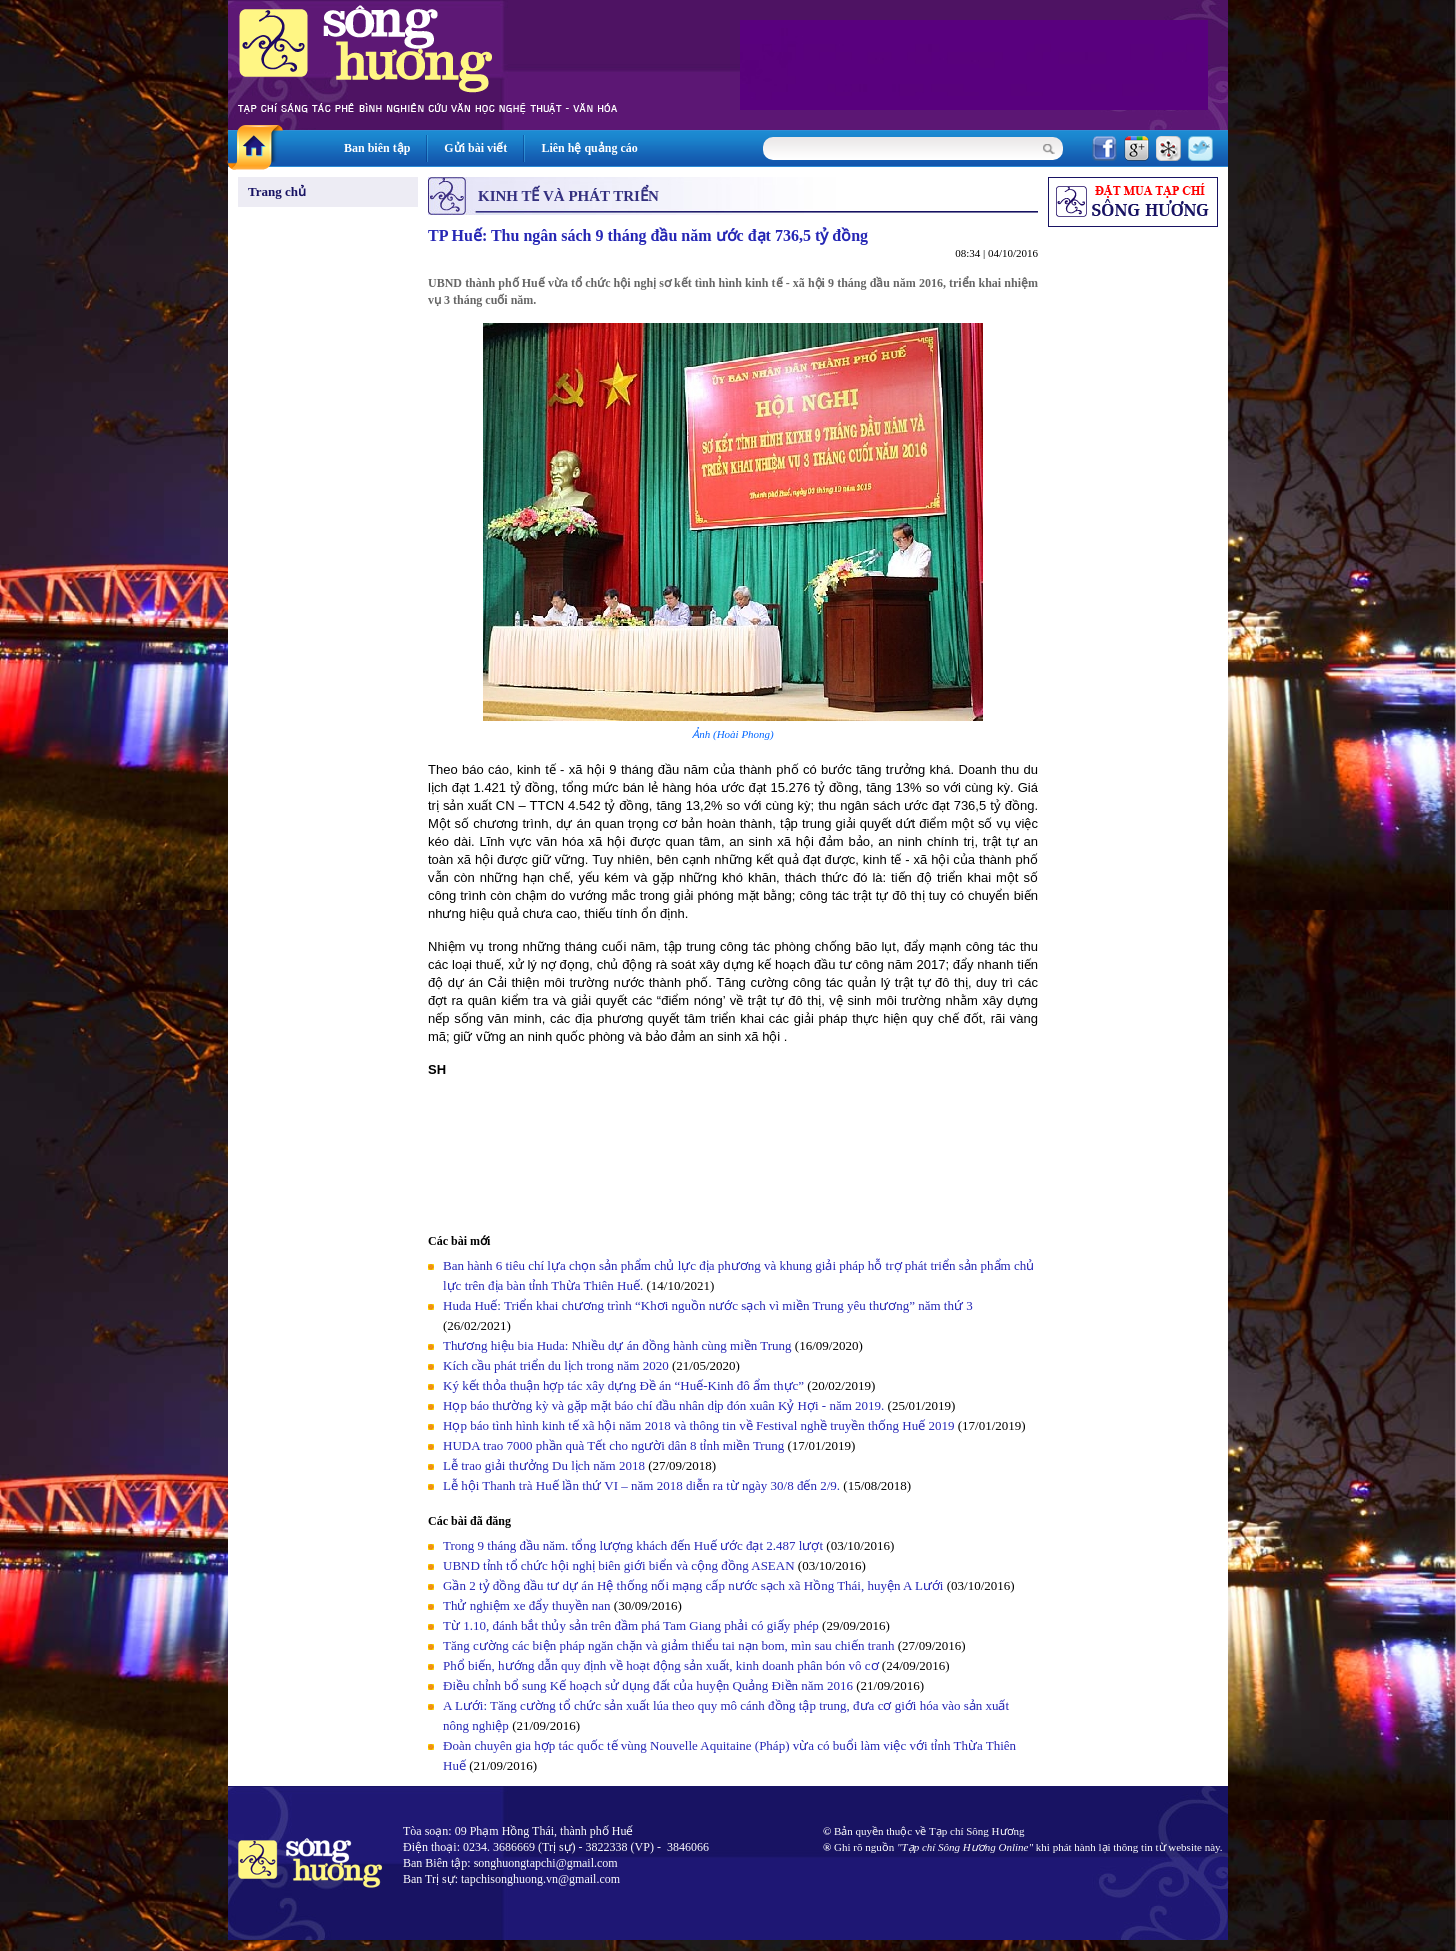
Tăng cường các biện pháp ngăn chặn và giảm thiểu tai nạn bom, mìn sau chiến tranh (668, 1645)
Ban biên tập (377, 148)
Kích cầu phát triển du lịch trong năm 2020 (557, 1365)
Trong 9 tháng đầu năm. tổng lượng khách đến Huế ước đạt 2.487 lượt (633, 1545)
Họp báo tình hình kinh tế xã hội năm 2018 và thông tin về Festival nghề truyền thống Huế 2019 (698, 1425)
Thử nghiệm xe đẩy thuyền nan (527, 1605)
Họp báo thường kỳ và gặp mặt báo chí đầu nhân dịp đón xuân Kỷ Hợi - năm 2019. (665, 1405)
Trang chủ (277, 191)
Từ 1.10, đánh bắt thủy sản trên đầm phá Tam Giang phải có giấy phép (631, 1625)
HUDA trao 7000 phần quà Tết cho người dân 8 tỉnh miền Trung (613, 1445)
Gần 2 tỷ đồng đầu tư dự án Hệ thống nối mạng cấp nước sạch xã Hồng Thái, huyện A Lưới (693, 1585)
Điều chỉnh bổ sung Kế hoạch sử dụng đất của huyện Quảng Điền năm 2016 (648, 1685)
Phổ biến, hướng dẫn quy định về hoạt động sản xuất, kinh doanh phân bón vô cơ (661, 1665)
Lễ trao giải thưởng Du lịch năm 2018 (545, 1465)
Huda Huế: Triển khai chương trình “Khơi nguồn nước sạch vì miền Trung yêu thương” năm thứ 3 (708, 1305)
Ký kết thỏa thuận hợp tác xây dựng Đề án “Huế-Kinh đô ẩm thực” (623, 1385)
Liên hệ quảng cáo (589, 148)
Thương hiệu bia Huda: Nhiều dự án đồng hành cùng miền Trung (617, 1345)
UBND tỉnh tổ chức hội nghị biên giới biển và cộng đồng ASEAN (619, 1565)
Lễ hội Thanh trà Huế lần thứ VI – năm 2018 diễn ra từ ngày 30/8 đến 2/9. (643, 1485)
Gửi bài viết (475, 148)
